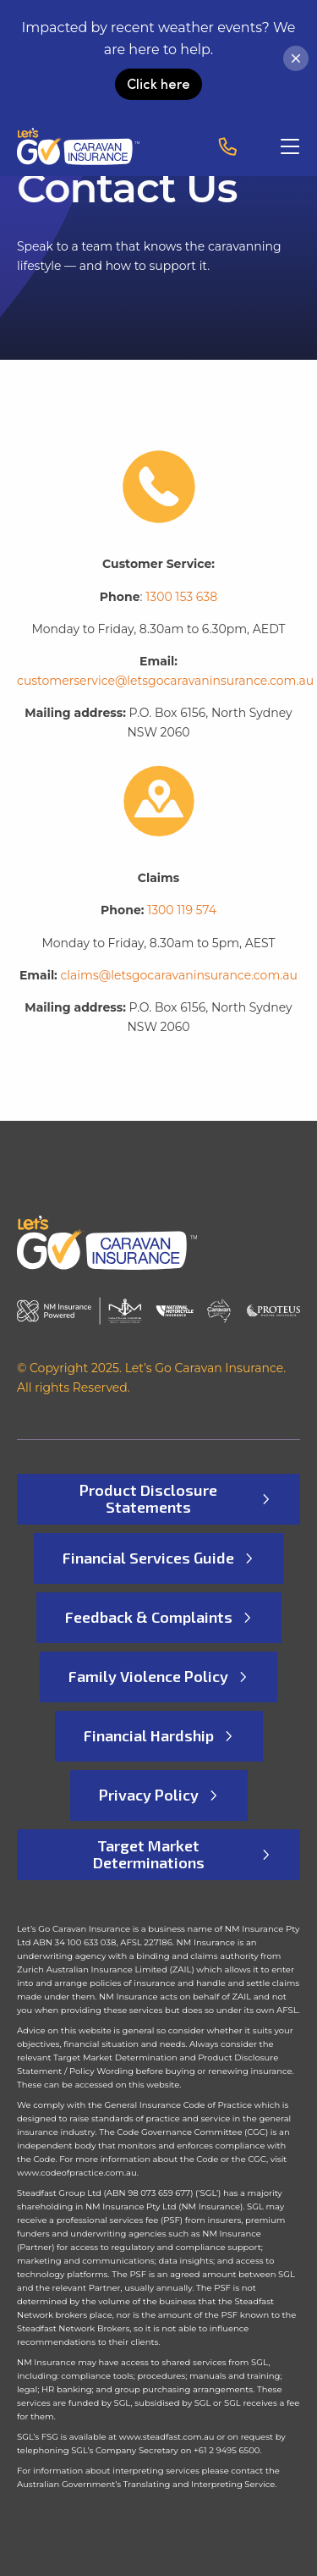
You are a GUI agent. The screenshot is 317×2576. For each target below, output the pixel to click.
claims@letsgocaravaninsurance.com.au (179, 975)
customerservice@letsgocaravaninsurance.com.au (165, 680)
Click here (158, 83)
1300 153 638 (181, 596)
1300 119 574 (181, 910)
